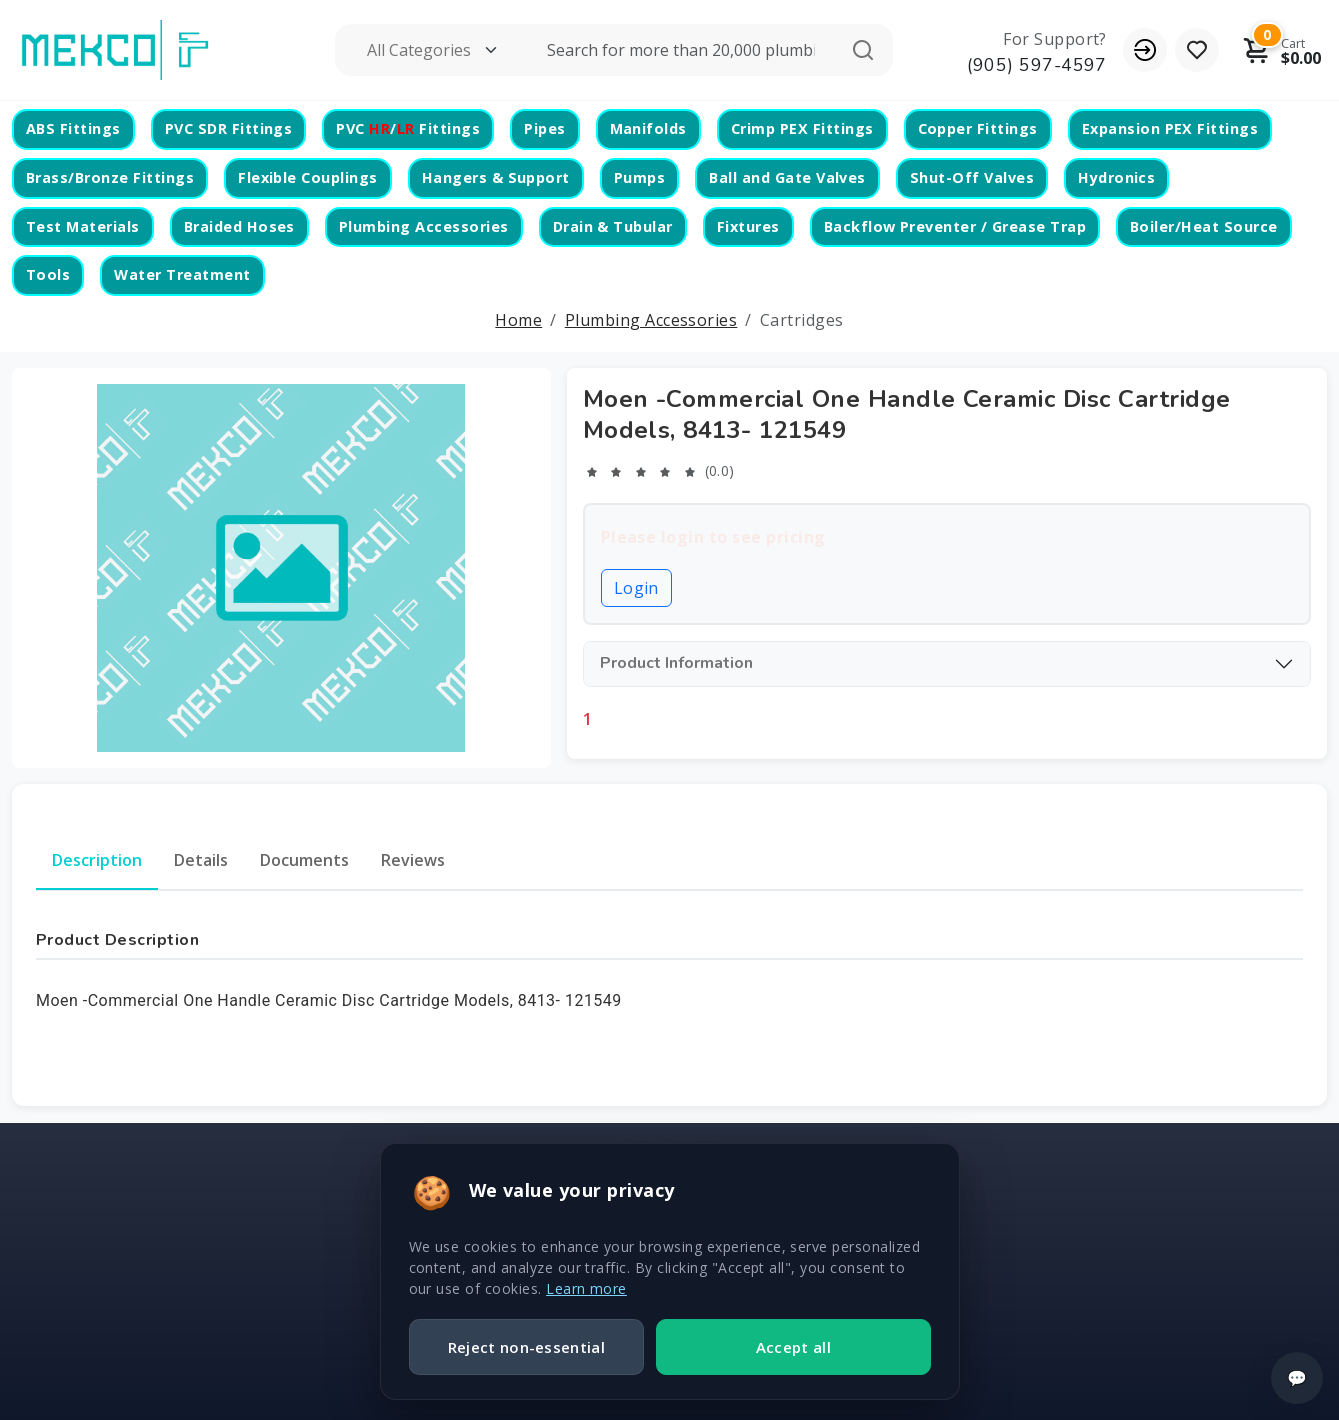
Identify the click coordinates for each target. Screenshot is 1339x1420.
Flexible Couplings (308, 177)
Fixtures (748, 226)
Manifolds (648, 128)
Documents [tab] (304, 860)
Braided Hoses (239, 226)
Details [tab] (201, 860)
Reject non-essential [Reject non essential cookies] (526, 1347)
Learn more (586, 1288)
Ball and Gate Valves (787, 177)
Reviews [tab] (413, 860)
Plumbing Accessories (424, 226)
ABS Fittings (73, 128)
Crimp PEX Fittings (802, 128)
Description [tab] (97, 860)
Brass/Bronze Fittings (110, 177)
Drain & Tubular (613, 226)
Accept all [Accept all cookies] (793, 1347)
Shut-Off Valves (972, 177)
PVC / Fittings (408, 128)
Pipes (544, 128)
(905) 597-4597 (1037, 65)
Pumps (639, 177)
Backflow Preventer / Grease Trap (955, 226)
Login (636, 588)
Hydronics (1116, 177)
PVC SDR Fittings (229, 128)
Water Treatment (182, 274)
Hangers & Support (496, 177)
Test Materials (83, 226)
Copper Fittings (978, 128)
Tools (48, 274)
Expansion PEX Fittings (1170, 128)
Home (518, 320)
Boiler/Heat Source (1204, 226)
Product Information (676, 663)
